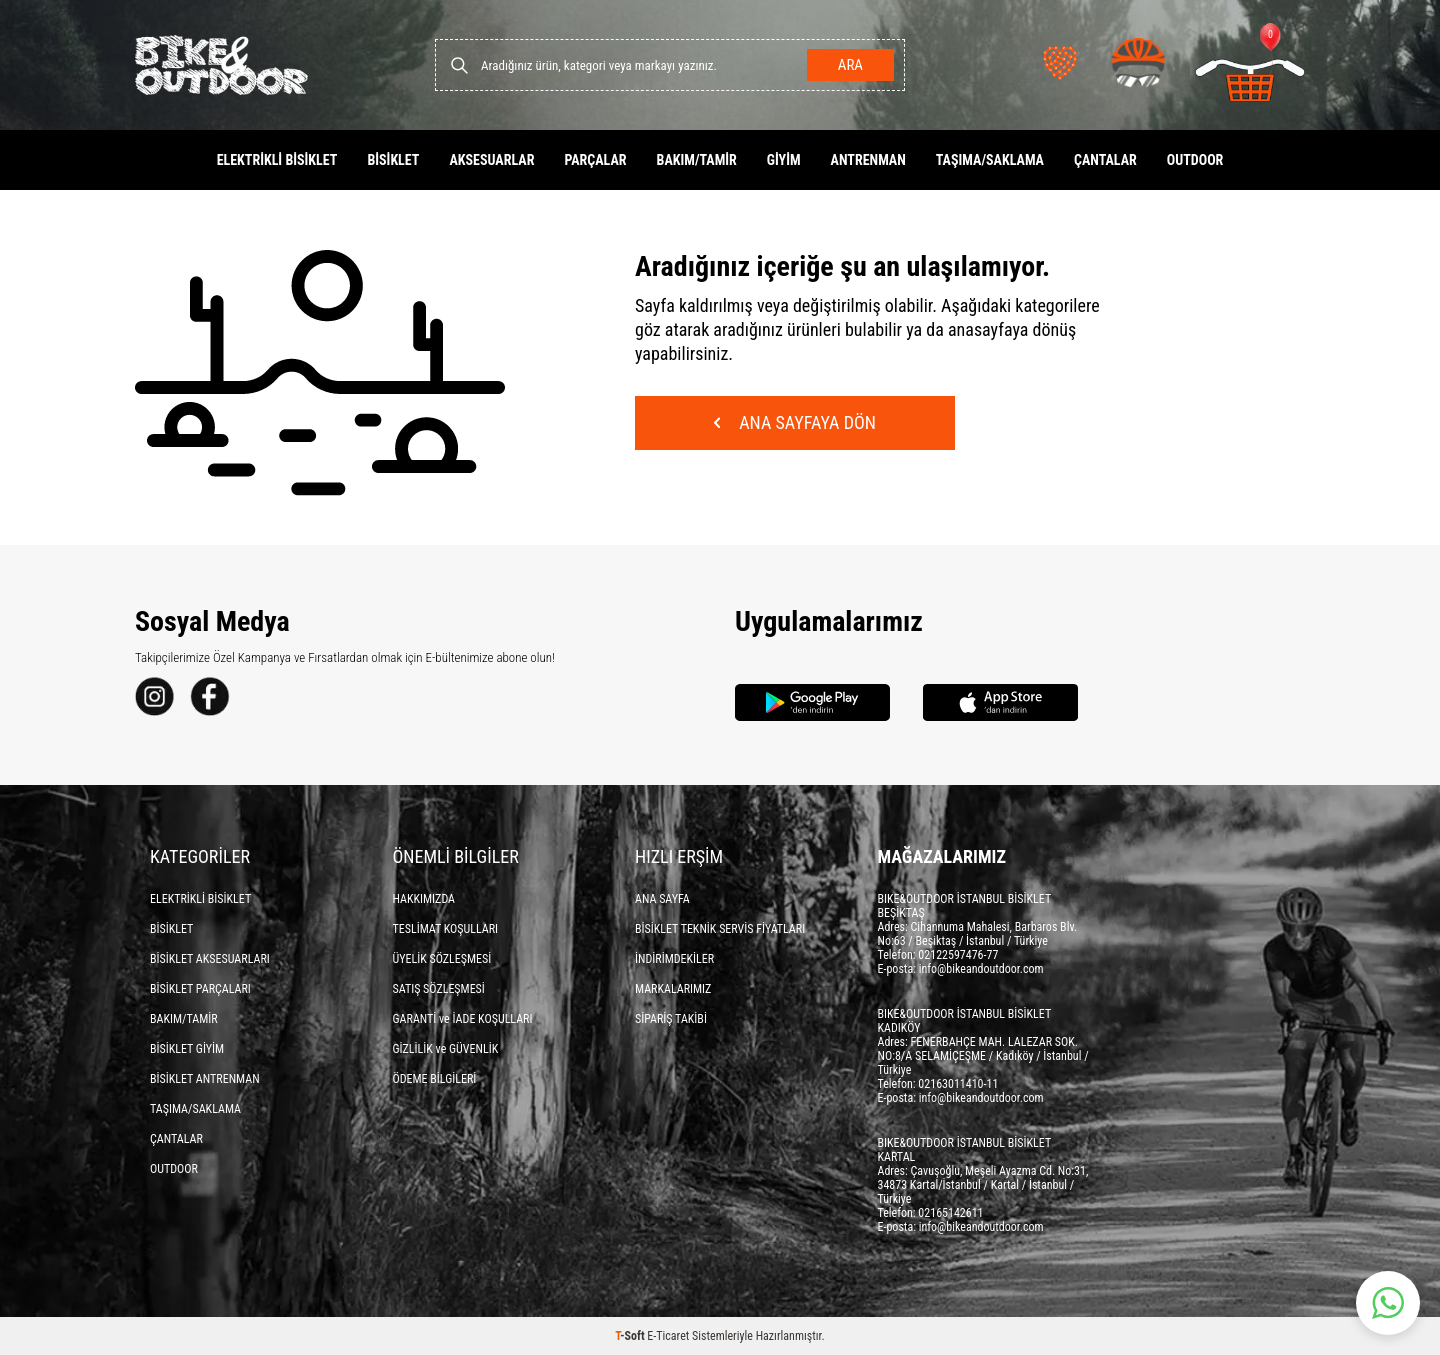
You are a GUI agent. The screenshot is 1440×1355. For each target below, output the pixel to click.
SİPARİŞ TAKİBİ (671, 1019)
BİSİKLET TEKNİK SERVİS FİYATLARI (720, 929)
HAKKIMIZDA (424, 899)
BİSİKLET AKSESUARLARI (210, 959)
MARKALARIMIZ (673, 989)
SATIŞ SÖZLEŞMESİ (439, 989)
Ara (850, 65)
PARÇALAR (595, 160)
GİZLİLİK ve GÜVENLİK (446, 1049)
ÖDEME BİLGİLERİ (435, 1079)
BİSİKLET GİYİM (187, 1049)
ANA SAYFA (662, 899)
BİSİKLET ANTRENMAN (205, 1079)
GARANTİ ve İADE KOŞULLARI (463, 1019)
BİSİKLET (393, 160)
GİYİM (784, 160)
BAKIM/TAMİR (697, 160)
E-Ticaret (668, 1336)
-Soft (631, 1336)
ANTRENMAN (868, 160)
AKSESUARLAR (491, 160)
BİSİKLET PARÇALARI (200, 989)
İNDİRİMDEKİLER (674, 959)
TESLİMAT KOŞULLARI (446, 929)
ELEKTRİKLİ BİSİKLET (277, 160)
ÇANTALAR (1105, 160)
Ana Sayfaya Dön (795, 422)
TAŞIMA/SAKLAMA (990, 160)
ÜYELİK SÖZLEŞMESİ (442, 959)
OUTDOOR (1195, 160)
